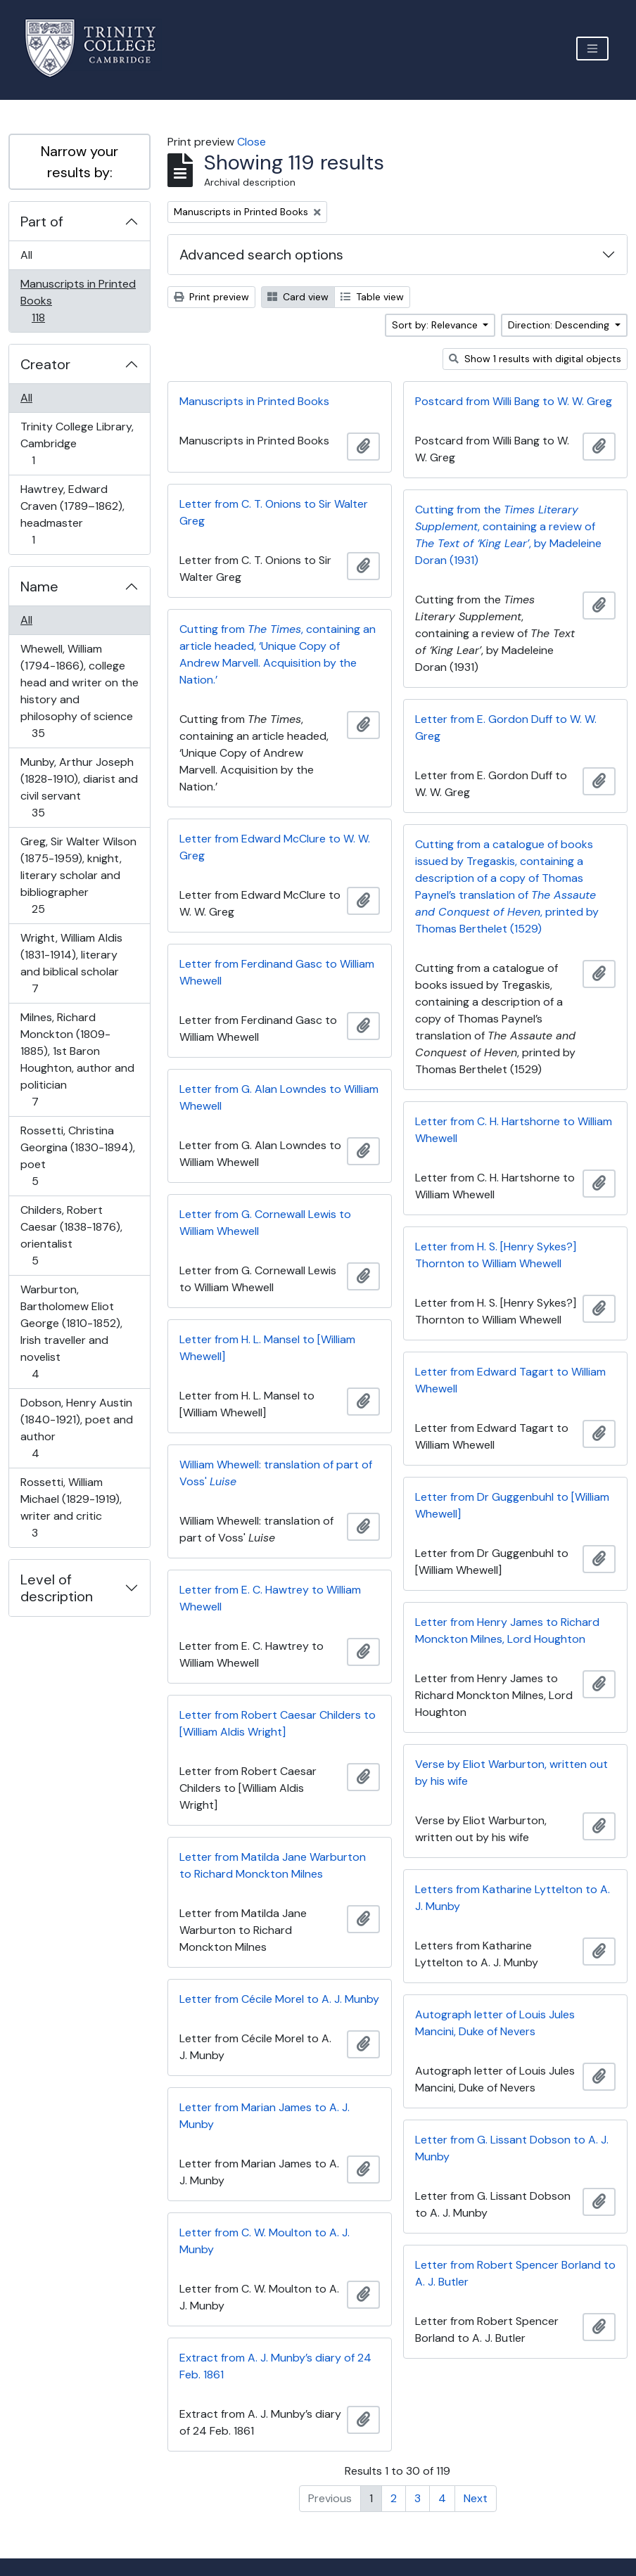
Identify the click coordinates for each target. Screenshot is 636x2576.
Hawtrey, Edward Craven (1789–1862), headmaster (72, 514)
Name (39, 586)
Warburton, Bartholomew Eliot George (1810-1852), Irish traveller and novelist (71, 1332)
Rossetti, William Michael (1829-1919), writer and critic (71, 1507)
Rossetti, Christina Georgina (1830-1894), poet (77, 1156)
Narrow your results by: (79, 161)
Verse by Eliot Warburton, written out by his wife (511, 1772)
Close (251, 141)
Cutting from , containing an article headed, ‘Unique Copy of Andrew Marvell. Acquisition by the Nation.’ (277, 654)
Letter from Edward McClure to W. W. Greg (274, 847)
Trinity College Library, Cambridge (77, 443)
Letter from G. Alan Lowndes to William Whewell (279, 1097)
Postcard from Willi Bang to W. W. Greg (513, 401)
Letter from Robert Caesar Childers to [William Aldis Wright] (277, 1723)
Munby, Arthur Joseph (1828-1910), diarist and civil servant (79, 787)
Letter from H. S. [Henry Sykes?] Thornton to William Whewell (495, 1255)
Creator (45, 364)
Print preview (211, 296)
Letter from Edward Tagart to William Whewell (510, 1380)
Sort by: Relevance (436, 325)
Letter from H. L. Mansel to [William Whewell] (267, 1348)
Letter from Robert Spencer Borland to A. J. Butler (515, 2273)
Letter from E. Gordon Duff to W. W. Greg (506, 727)
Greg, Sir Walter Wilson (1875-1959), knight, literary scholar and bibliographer (78, 875)
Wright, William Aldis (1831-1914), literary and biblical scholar (71, 963)
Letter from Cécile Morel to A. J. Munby (279, 1999)
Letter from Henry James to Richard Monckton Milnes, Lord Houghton (507, 1630)
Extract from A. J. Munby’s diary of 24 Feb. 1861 (275, 2366)
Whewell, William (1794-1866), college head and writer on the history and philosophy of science (79, 691)
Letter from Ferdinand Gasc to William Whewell (276, 972)
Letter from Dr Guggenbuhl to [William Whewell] (512, 1505)
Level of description (56, 1588)
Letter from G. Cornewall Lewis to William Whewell (265, 1222)
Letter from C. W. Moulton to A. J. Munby (264, 2241)
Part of (41, 221)
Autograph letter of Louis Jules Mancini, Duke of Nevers (495, 2023)
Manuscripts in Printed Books (78, 300)
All (26, 255)
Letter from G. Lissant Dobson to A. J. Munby (512, 2148)
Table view (372, 296)
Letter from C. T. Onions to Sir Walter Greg (273, 512)
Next (476, 2498)
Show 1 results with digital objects (535, 358)
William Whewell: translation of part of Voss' (275, 1473)
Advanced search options (261, 254)
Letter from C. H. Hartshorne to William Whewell (513, 1130)
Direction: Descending (560, 325)
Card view (298, 296)
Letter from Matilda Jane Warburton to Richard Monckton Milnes (272, 1865)
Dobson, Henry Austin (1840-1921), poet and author (76, 1428)
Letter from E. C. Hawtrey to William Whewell (270, 1598)
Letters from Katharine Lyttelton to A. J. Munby (512, 1898)
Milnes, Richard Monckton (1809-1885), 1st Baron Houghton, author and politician (77, 1059)
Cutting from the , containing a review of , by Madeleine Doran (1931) (508, 535)
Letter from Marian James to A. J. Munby (264, 2116)
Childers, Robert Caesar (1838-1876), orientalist (71, 1235)
